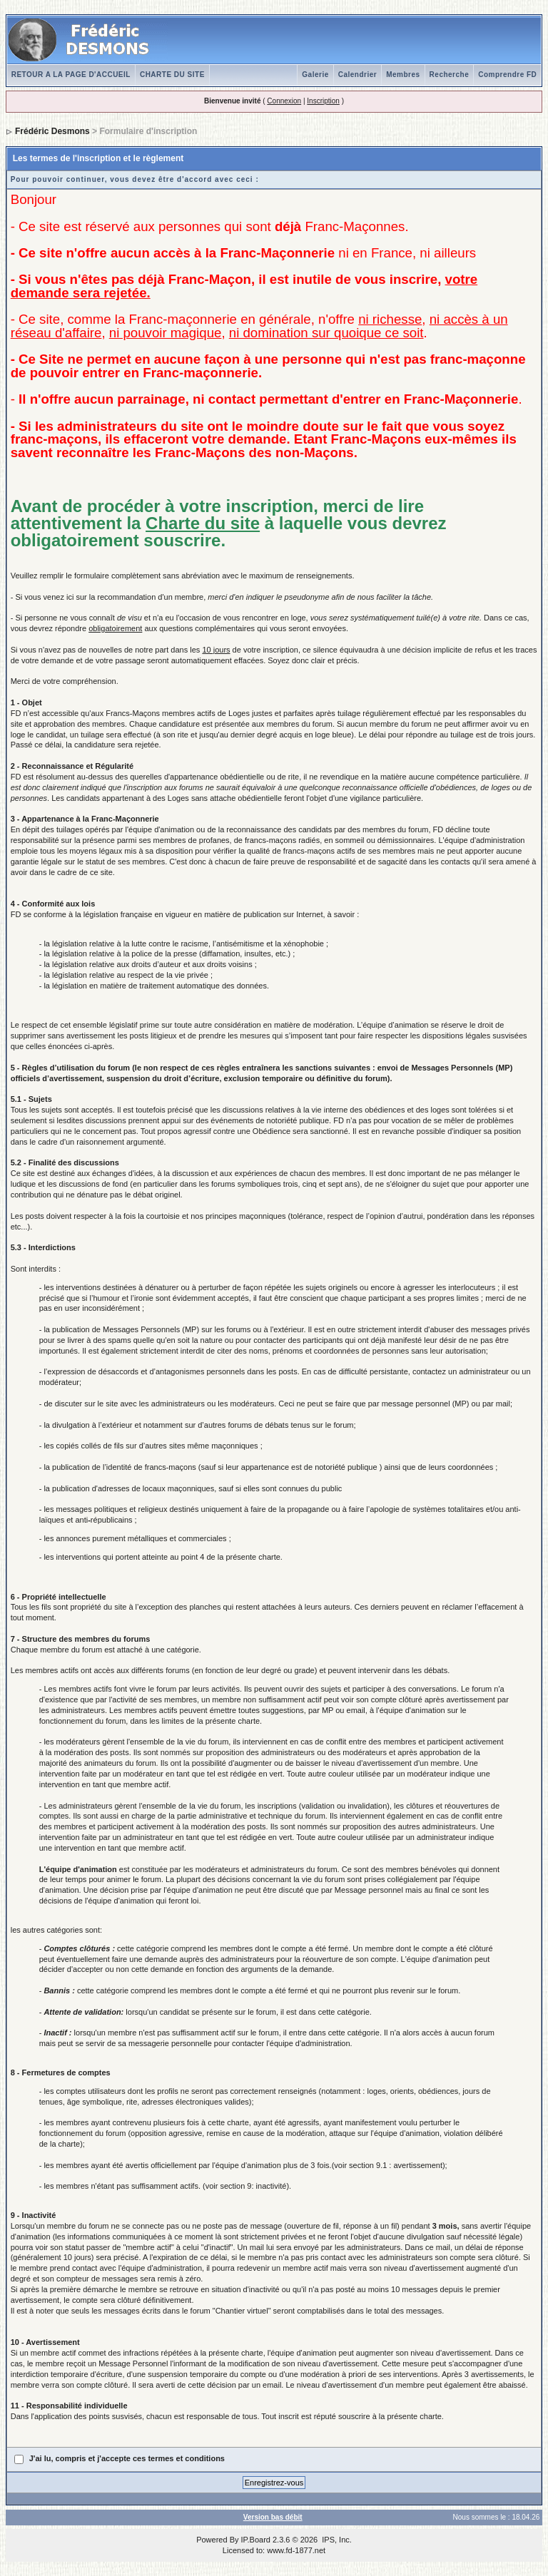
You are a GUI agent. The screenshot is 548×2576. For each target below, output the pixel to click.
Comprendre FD (507, 74)
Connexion (284, 101)
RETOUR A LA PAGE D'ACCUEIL (71, 74)
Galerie (315, 74)
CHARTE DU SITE (172, 74)
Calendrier (357, 74)
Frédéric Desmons (52, 131)
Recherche (450, 74)
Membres (403, 74)
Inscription (323, 101)
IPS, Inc (336, 2539)
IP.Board (255, 2539)
